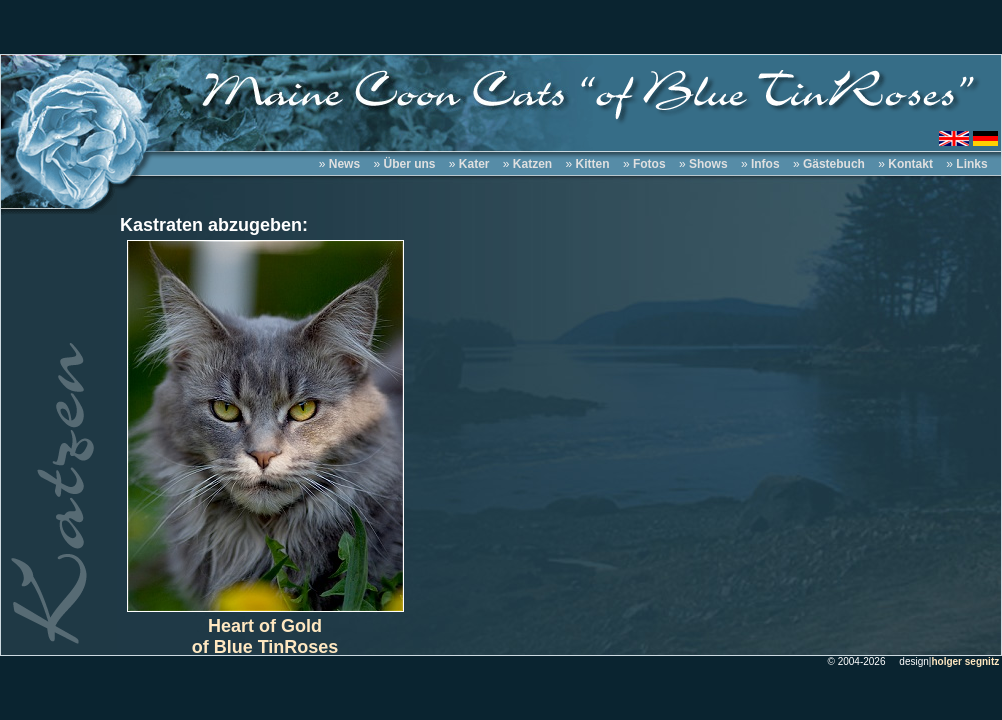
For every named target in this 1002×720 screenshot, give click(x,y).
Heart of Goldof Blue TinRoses (265, 636)
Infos (765, 164)
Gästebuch (834, 164)
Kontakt (910, 164)
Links (971, 164)
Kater (474, 164)
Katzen (532, 164)
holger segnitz (965, 661)
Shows (708, 164)
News (344, 164)
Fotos (649, 164)
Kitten (593, 164)
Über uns (409, 164)
